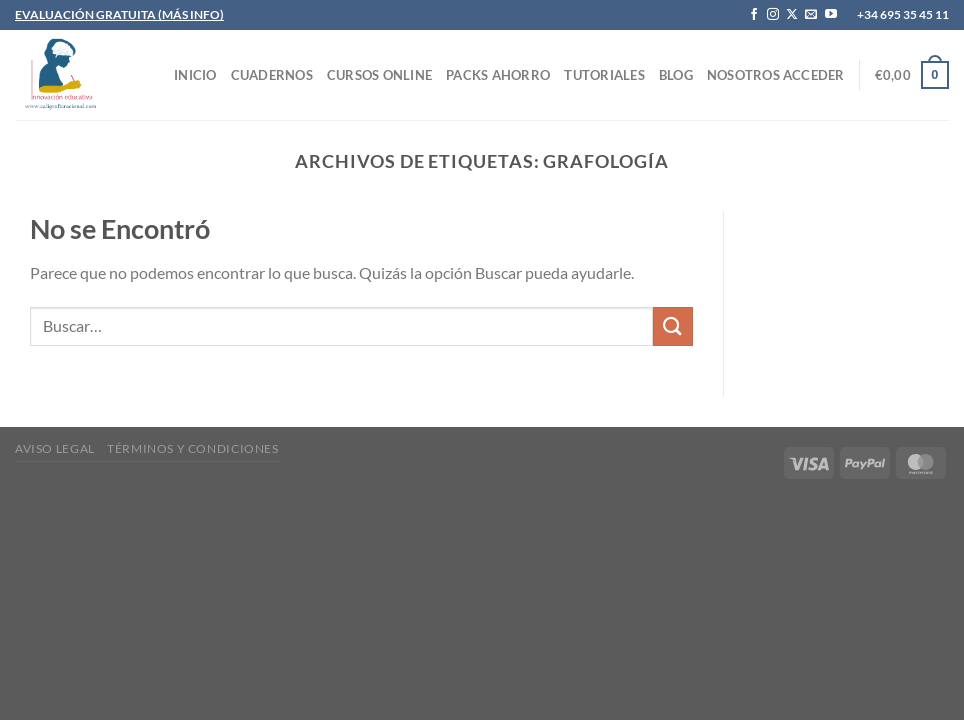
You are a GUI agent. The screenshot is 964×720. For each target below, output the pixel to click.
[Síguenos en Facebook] (754, 15)
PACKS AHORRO (498, 75)
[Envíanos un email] (811, 15)
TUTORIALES (604, 75)
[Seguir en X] (792, 15)
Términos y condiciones (192, 448)
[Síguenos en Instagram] (773, 15)
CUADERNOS (272, 75)
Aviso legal (55, 448)
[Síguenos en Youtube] (831, 15)
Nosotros (743, 75)
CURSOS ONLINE (379, 75)
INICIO (195, 75)
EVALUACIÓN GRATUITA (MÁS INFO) (119, 14)
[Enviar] (673, 326)
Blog (676, 75)
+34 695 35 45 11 (903, 14)
